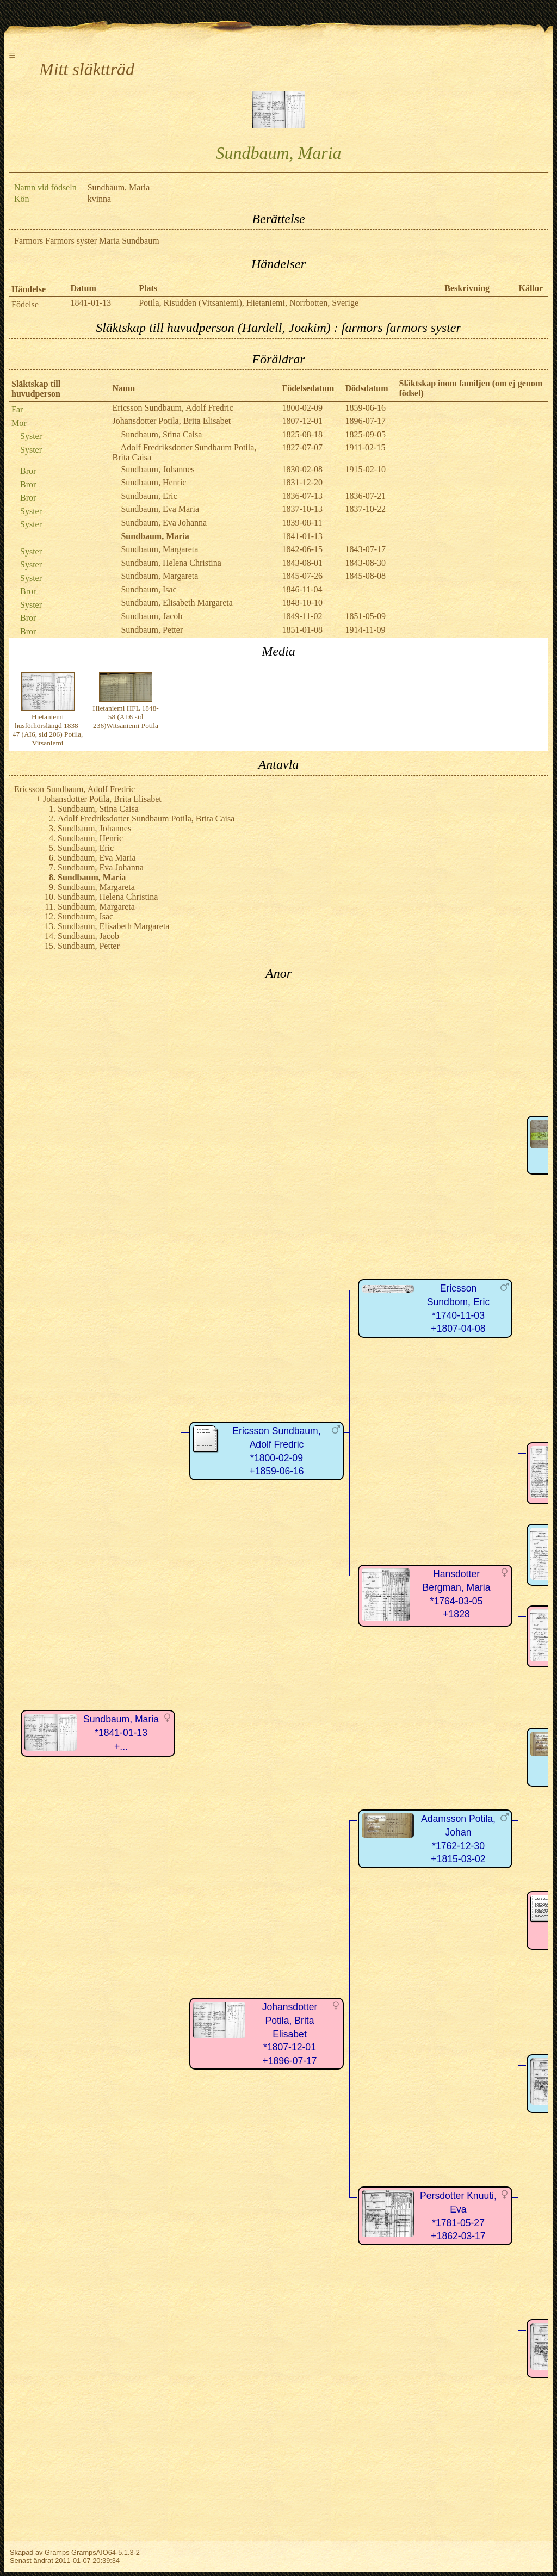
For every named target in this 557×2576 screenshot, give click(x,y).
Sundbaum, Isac (148, 589)
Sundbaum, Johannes (157, 469)
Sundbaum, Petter (152, 629)
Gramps (57, 2552)
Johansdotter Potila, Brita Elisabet (171, 420)
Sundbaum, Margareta (159, 549)
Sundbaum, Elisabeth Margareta (176, 602)
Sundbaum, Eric (149, 496)
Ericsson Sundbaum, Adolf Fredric (172, 407)
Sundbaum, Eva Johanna (164, 522)
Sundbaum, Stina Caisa (161, 434)
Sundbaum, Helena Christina (171, 562)
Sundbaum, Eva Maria (160, 509)
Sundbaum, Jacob (151, 616)
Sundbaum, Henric (153, 482)
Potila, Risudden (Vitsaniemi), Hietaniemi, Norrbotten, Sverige (248, 302)
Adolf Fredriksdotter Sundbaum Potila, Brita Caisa (146, 818)
